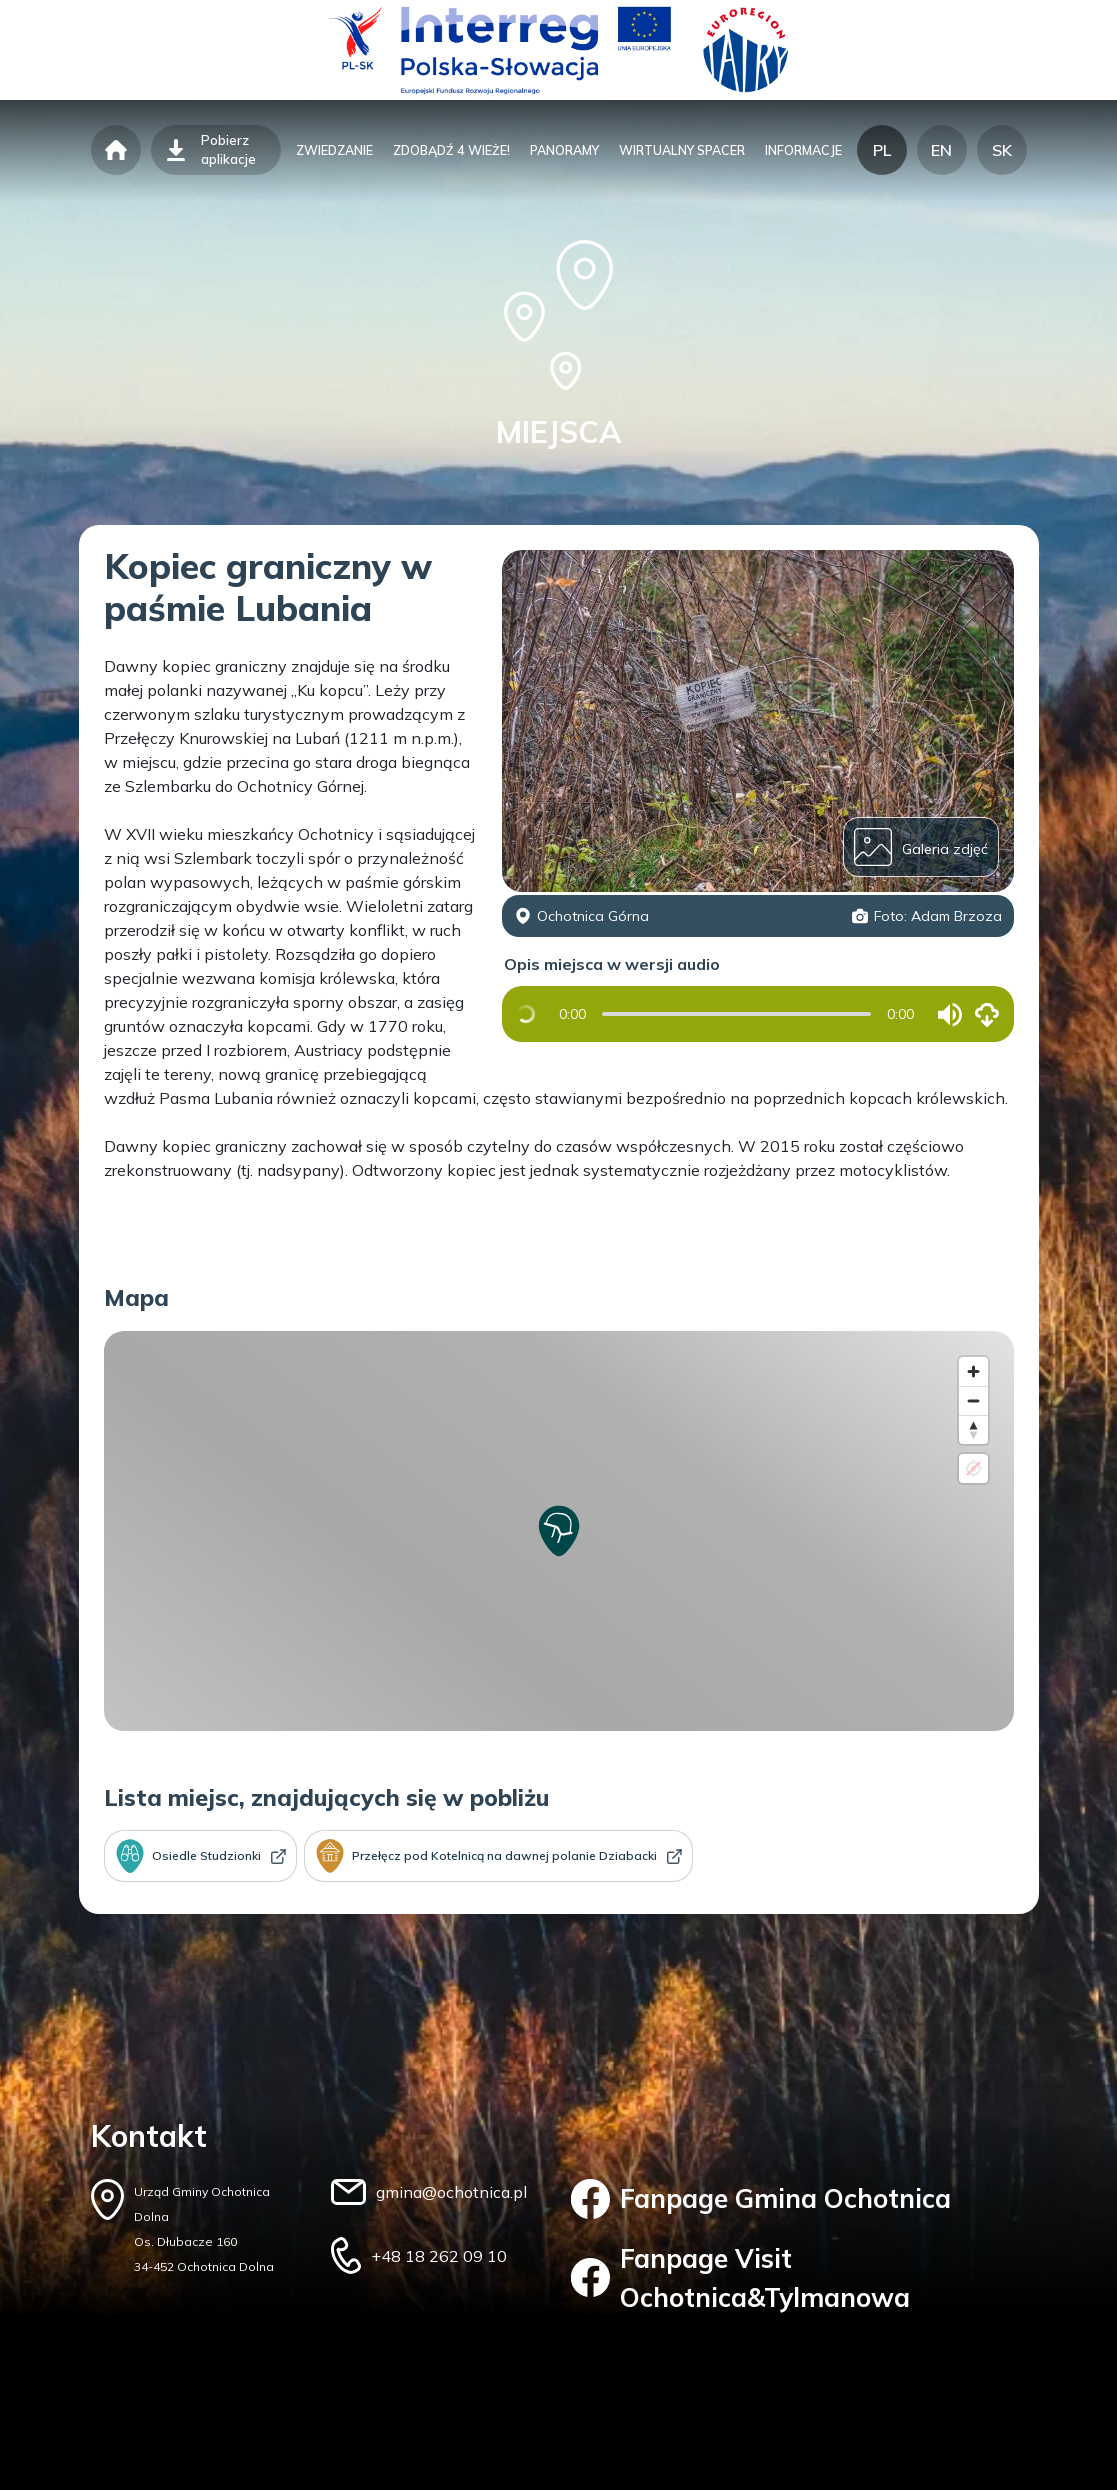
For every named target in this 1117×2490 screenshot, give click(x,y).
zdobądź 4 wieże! (451, 150)
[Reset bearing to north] (973, 1429)
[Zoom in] (973, 1371)
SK (1002, 150)
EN (941, 150)
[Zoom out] (973, 1400)
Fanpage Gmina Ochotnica (761, 2199)
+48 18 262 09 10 (439, 2256)
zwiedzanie (334, 150)
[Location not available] (973, 1468)
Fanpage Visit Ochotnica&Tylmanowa (741, 2278)
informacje (803, 150)
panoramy (564, 150)
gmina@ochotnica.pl (451, 2192)
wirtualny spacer (682, 150)
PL (882, 150)
